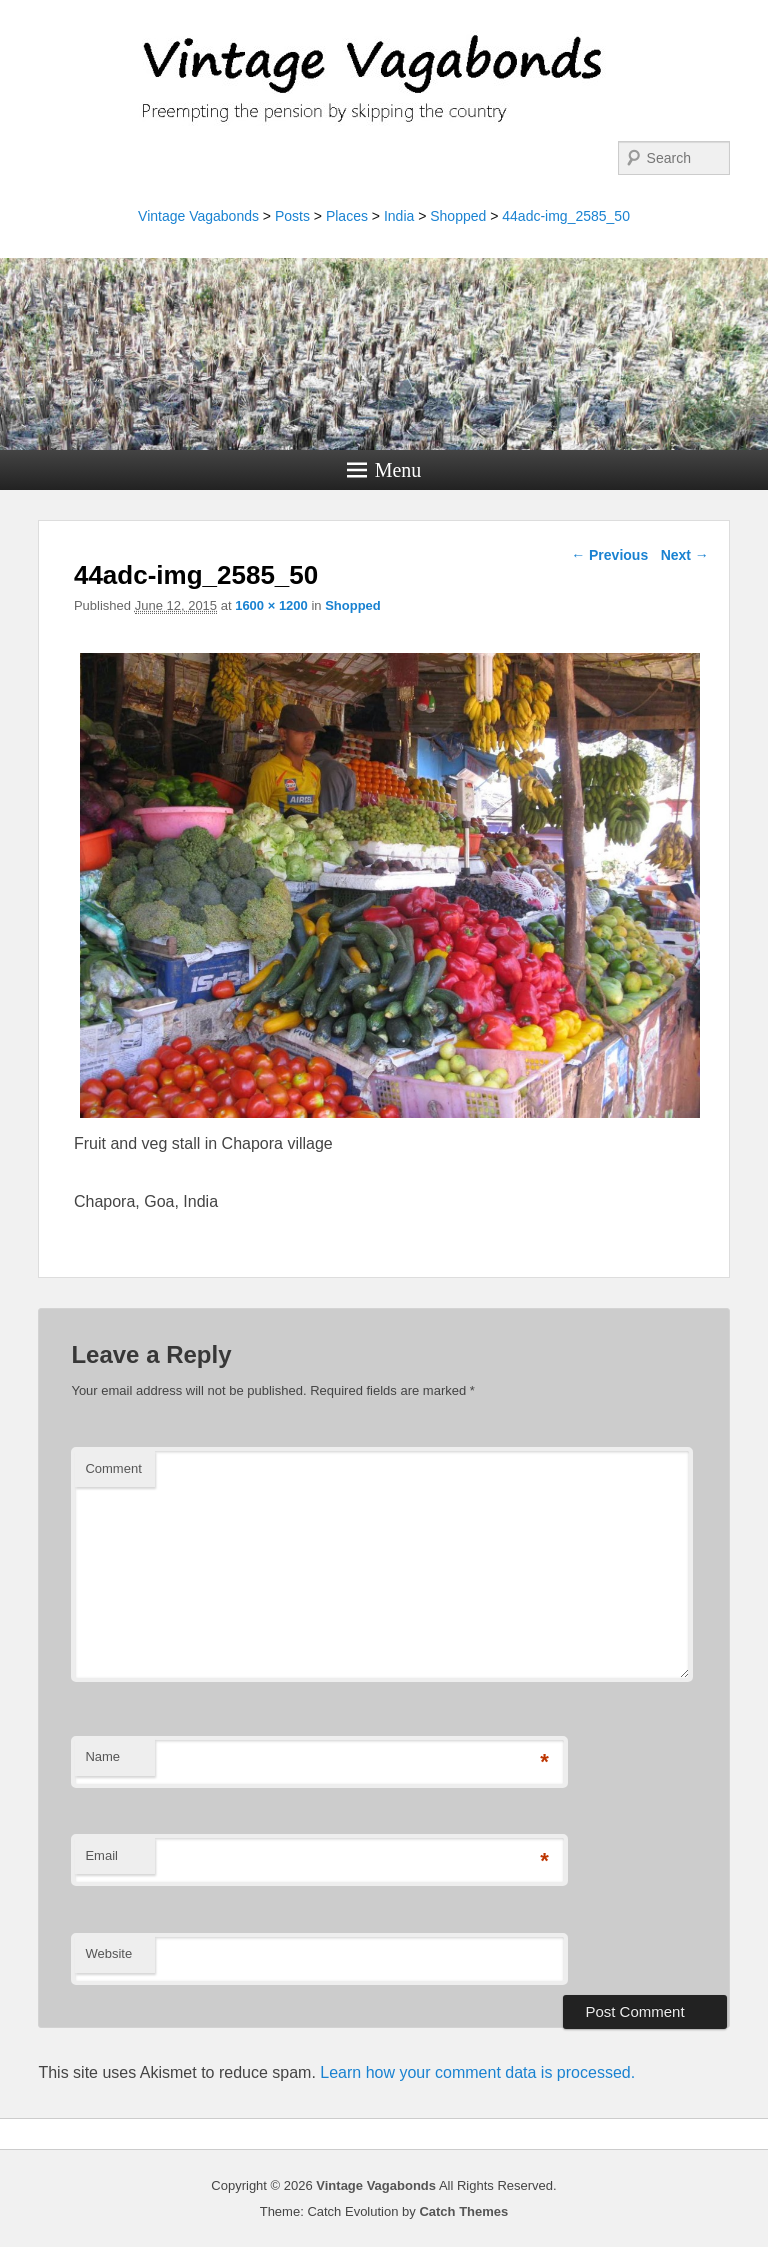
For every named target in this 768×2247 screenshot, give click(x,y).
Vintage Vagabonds (198, 216)
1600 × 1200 (271, 605)
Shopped (458, 216)
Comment (113, 1468)
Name (102, 1756)
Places (347, 216)
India (399, 216)
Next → (685, 555)
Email (101, 1855)
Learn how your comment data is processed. (477, 2072)
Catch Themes (463, 2211)
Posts (292, 216)
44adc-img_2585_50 (566, 216)
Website (108, 1953)
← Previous (609, 555)
